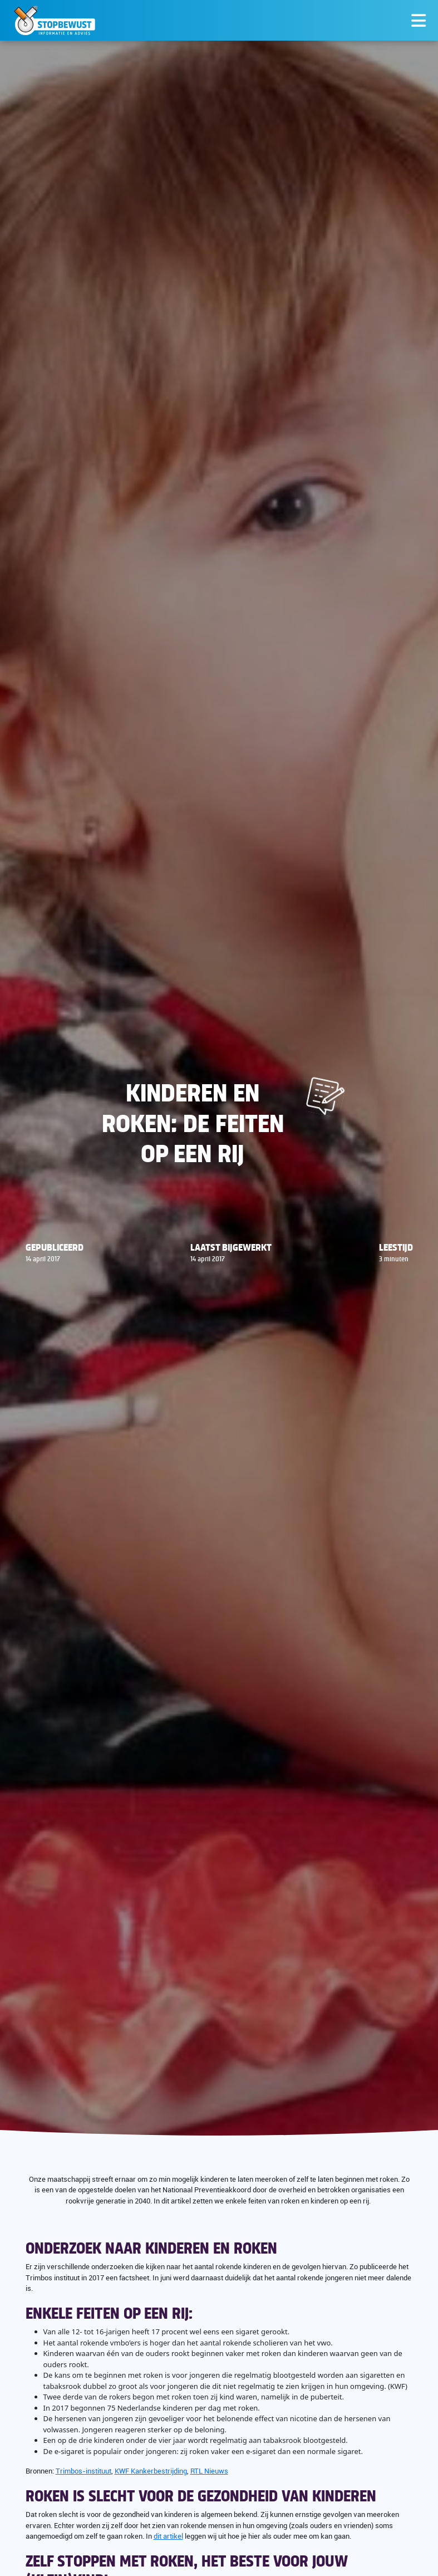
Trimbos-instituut (83, 2471)
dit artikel (168, 2536)
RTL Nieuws (209, 2471)
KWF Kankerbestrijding (151, 2471)
